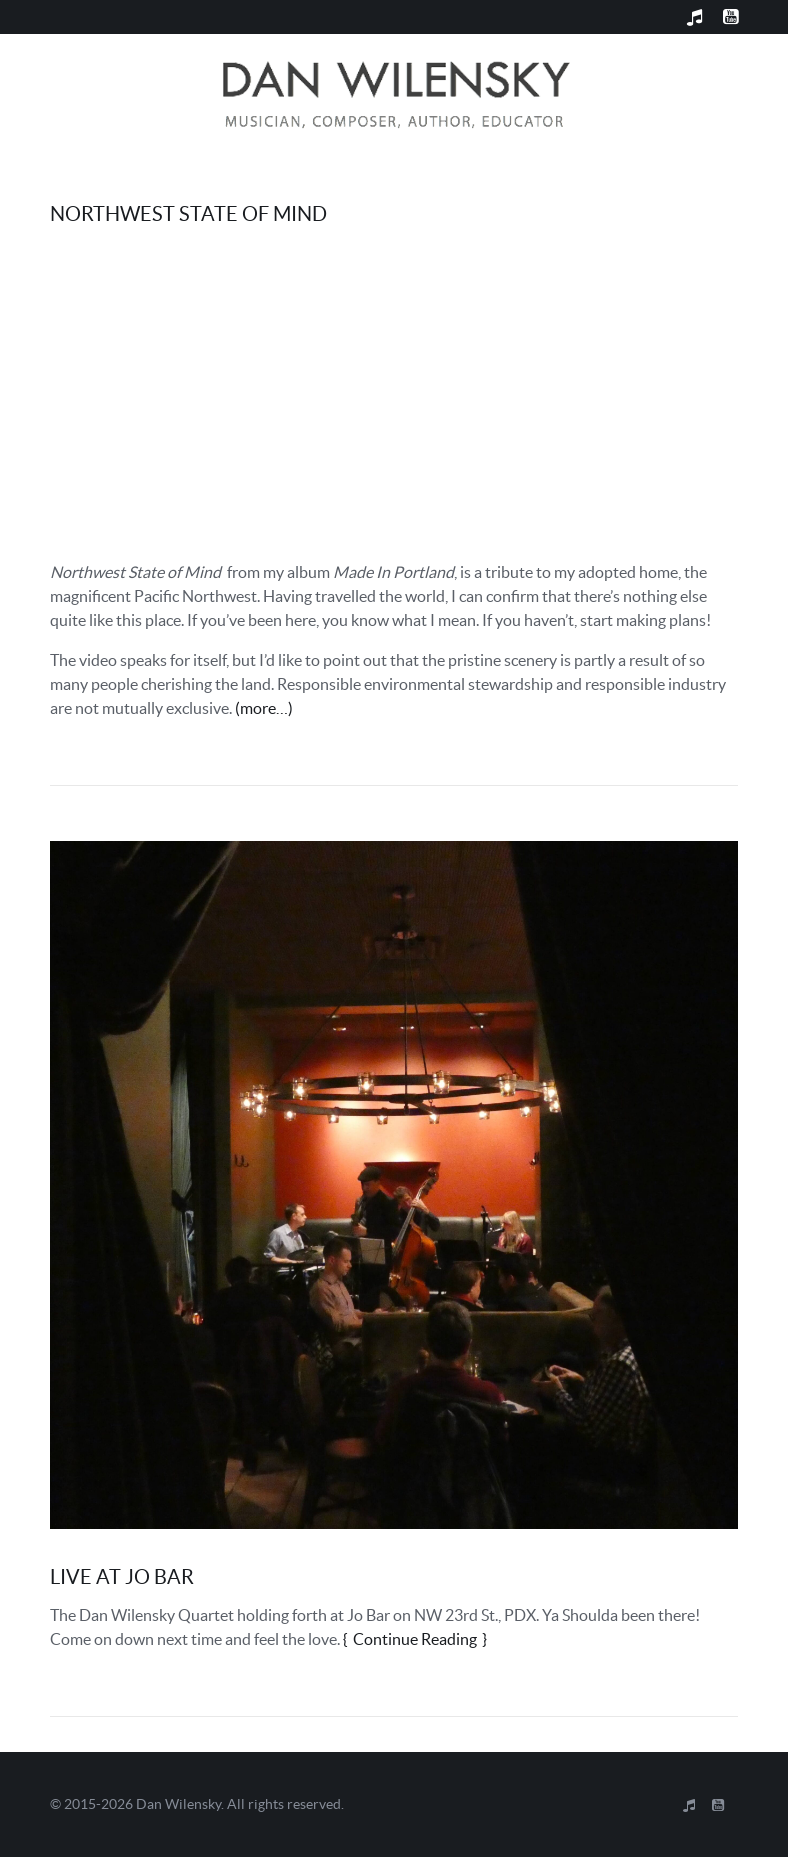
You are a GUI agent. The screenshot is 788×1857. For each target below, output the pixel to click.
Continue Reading (415, 1639)
